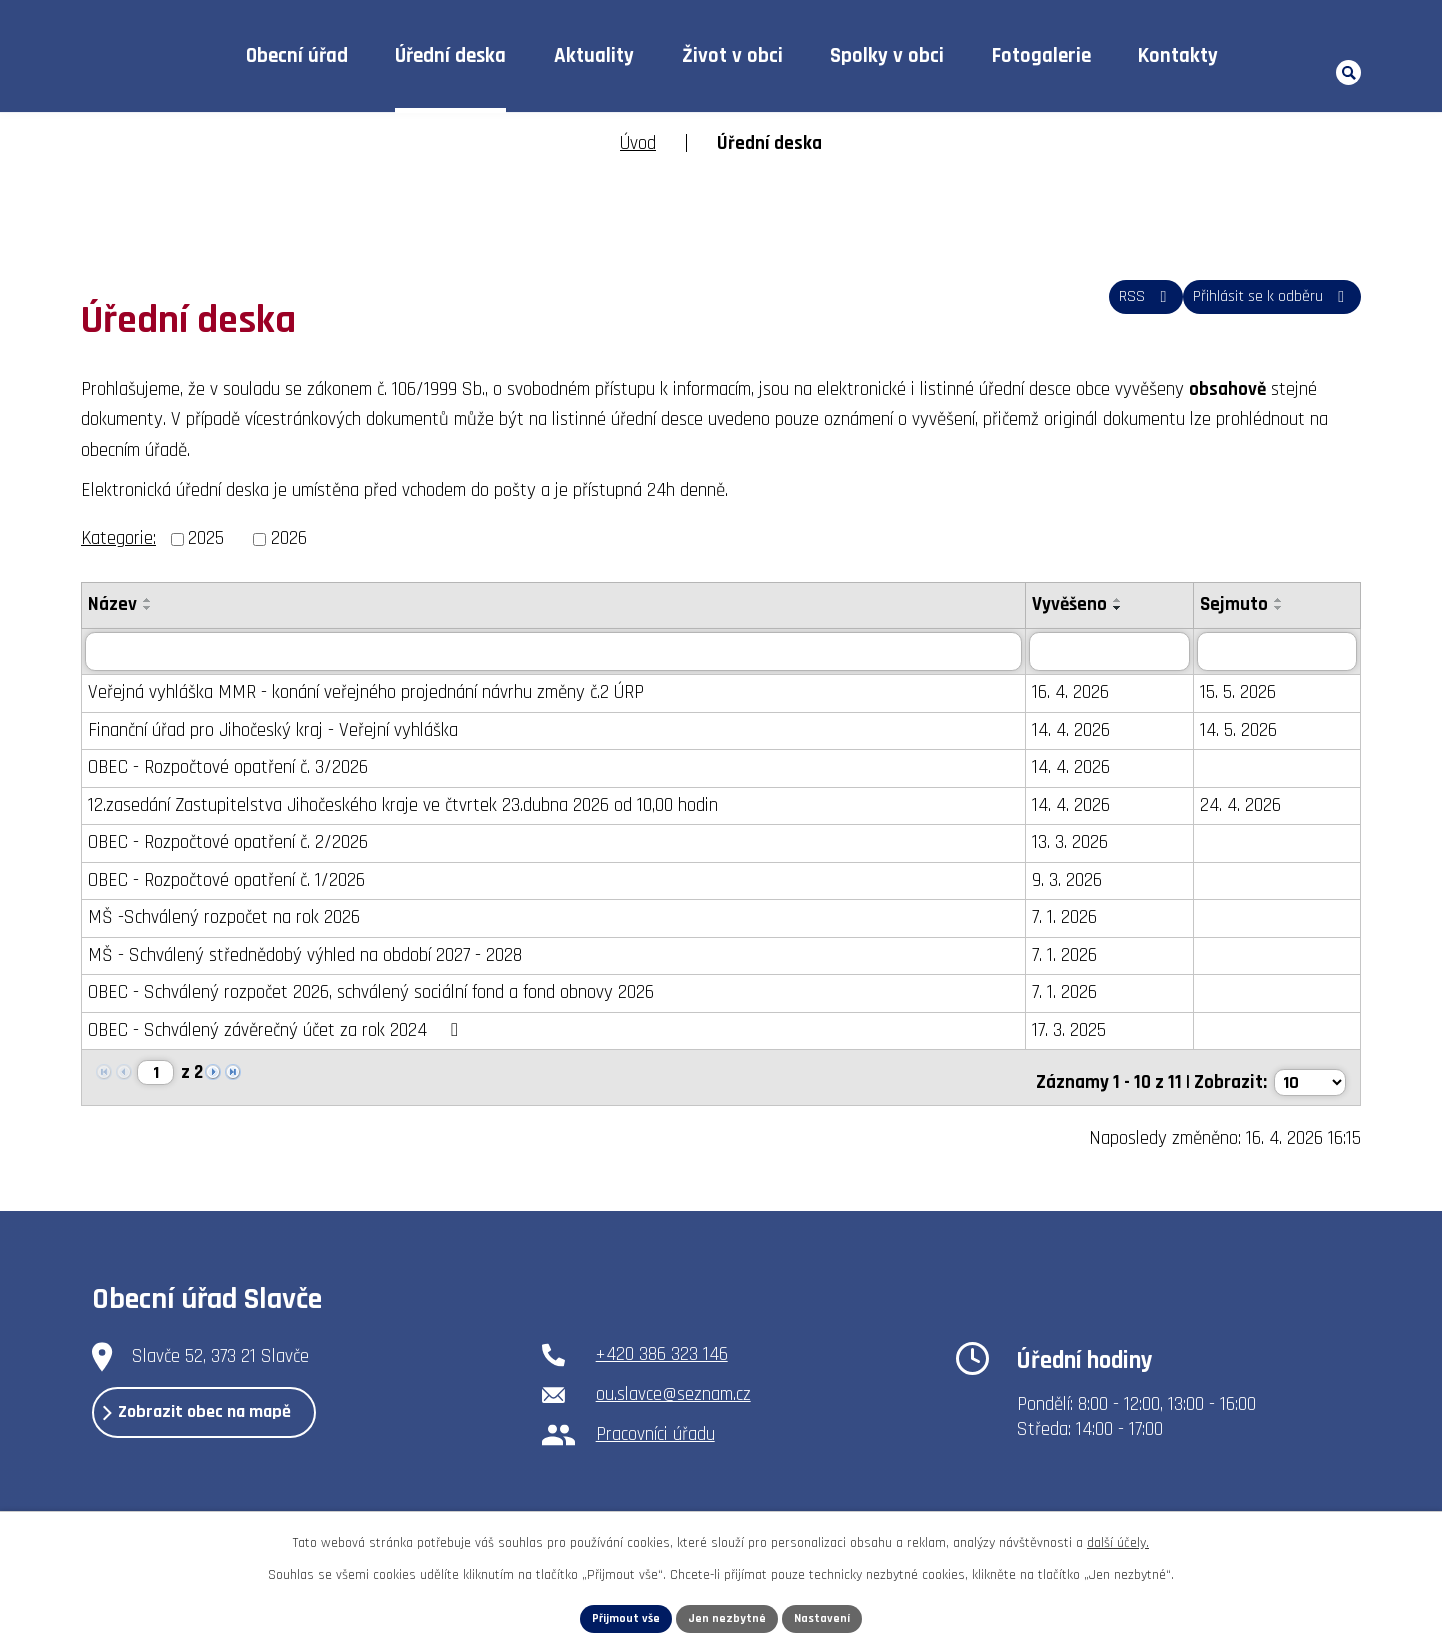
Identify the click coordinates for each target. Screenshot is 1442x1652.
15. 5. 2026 (1249, 693)
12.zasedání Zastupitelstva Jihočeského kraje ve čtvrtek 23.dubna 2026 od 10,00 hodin (403, 805)
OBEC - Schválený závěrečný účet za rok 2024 (276, 1030)
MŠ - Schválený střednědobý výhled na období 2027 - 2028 (305, 955)
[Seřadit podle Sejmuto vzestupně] (1290, 600)
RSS (1108, 307)
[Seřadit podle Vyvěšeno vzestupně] (1130, 600)
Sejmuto (1245, 604)
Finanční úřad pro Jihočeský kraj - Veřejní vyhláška (273, 730)
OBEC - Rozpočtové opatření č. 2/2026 (228, 843)
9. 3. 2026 (1079, 880)
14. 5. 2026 (1249, 730)
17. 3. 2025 (1081, 1030)
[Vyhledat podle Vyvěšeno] (1121, 652)
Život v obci (732, 56)
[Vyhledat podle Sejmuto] (1282, 652)
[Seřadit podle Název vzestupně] (148, 600)
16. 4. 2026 (1082, 693)
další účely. (1118, 1537)
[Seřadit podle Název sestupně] (148, 608)
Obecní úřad (297, 56)
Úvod (174, 56)
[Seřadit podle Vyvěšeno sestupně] (1130, 608)
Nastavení (832, 1616)
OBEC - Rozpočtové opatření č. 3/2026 (228, 768)
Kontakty (1178, 56)
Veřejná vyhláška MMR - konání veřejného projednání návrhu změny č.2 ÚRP (366, 693)
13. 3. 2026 (1082, 843)
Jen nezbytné (728, 1616)
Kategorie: (118, 538)
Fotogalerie (1041, 56)
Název (112, 604)
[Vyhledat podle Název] (559, 652)
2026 (289, 538)
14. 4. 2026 (1083, 730)
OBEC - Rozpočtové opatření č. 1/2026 (226, 880)
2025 (206, 538)
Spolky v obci (887, 56)
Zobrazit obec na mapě (234, 1421)
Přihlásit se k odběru (1259, 307)
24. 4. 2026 (1251, 805)
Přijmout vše (617, 1616)
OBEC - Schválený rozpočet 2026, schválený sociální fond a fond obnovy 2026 (371, 993)
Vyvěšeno (1081, 604)
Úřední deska (450, 56)
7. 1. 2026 (1076, 918)
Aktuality (594, 56)
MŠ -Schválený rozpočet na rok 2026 (224, 918)
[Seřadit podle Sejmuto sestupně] (1290, 608)
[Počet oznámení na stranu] (1308, 1074)
